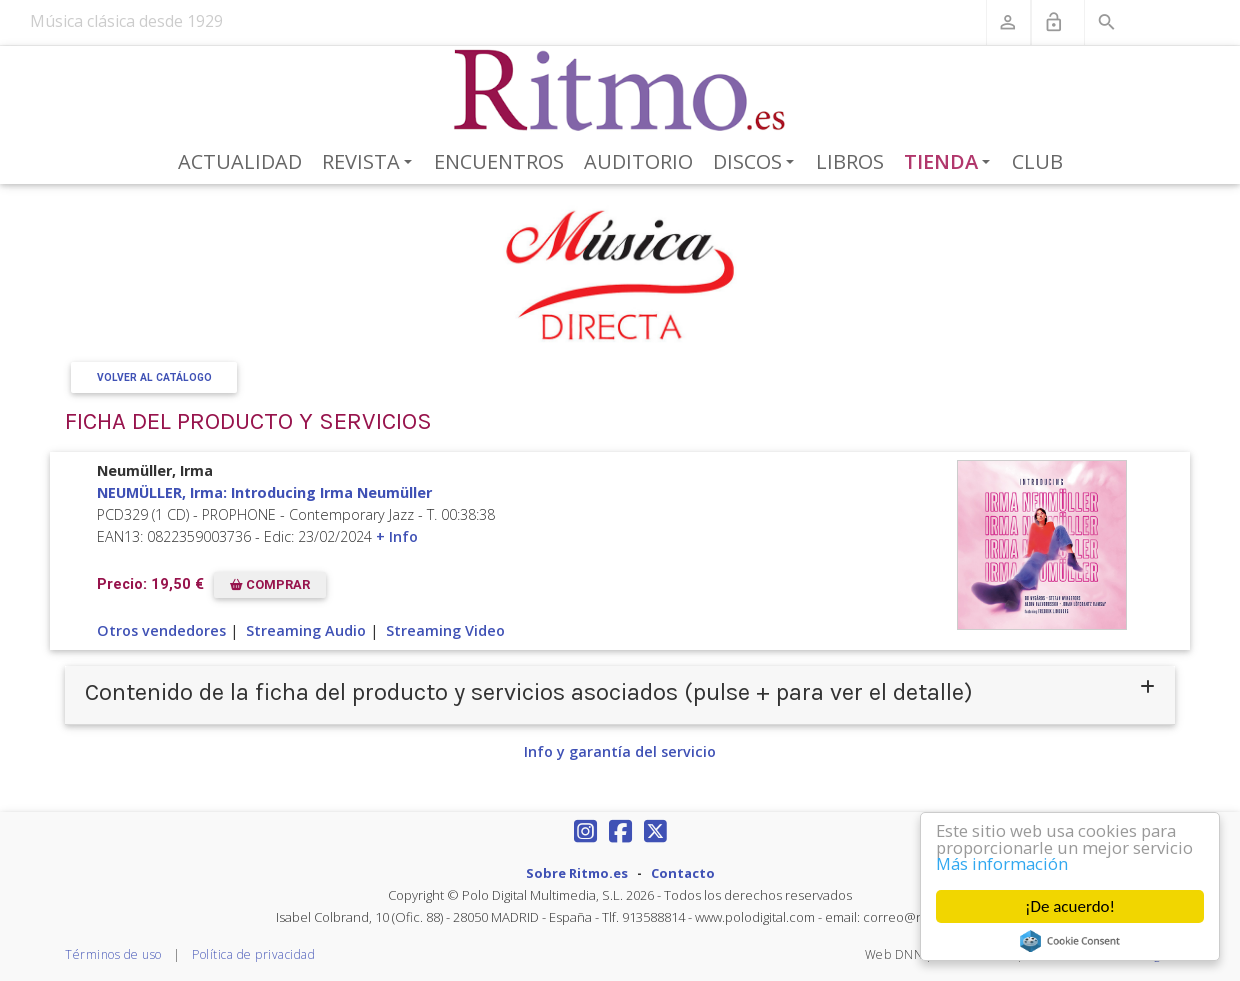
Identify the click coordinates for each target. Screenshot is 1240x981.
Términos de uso (113, 954)
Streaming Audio (306, 630)
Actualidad (240, 161)
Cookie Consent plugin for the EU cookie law (1070, 941)
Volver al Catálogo (154, 377)
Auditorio (638, 161)
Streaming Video (445, 630)
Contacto (683, 873)
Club (1037, 161)
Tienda (951, 163)
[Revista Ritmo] (620, 91)
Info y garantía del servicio (620, 751)
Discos (757, 163)
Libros (850, 161)
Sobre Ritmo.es (577, 873)
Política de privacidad (253, 954)
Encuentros (499, 161)
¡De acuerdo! (1070, 906)
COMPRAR (270, 584)
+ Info (397, 536)
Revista (370, 163)
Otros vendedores (161, 630)
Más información (1003, 864)
